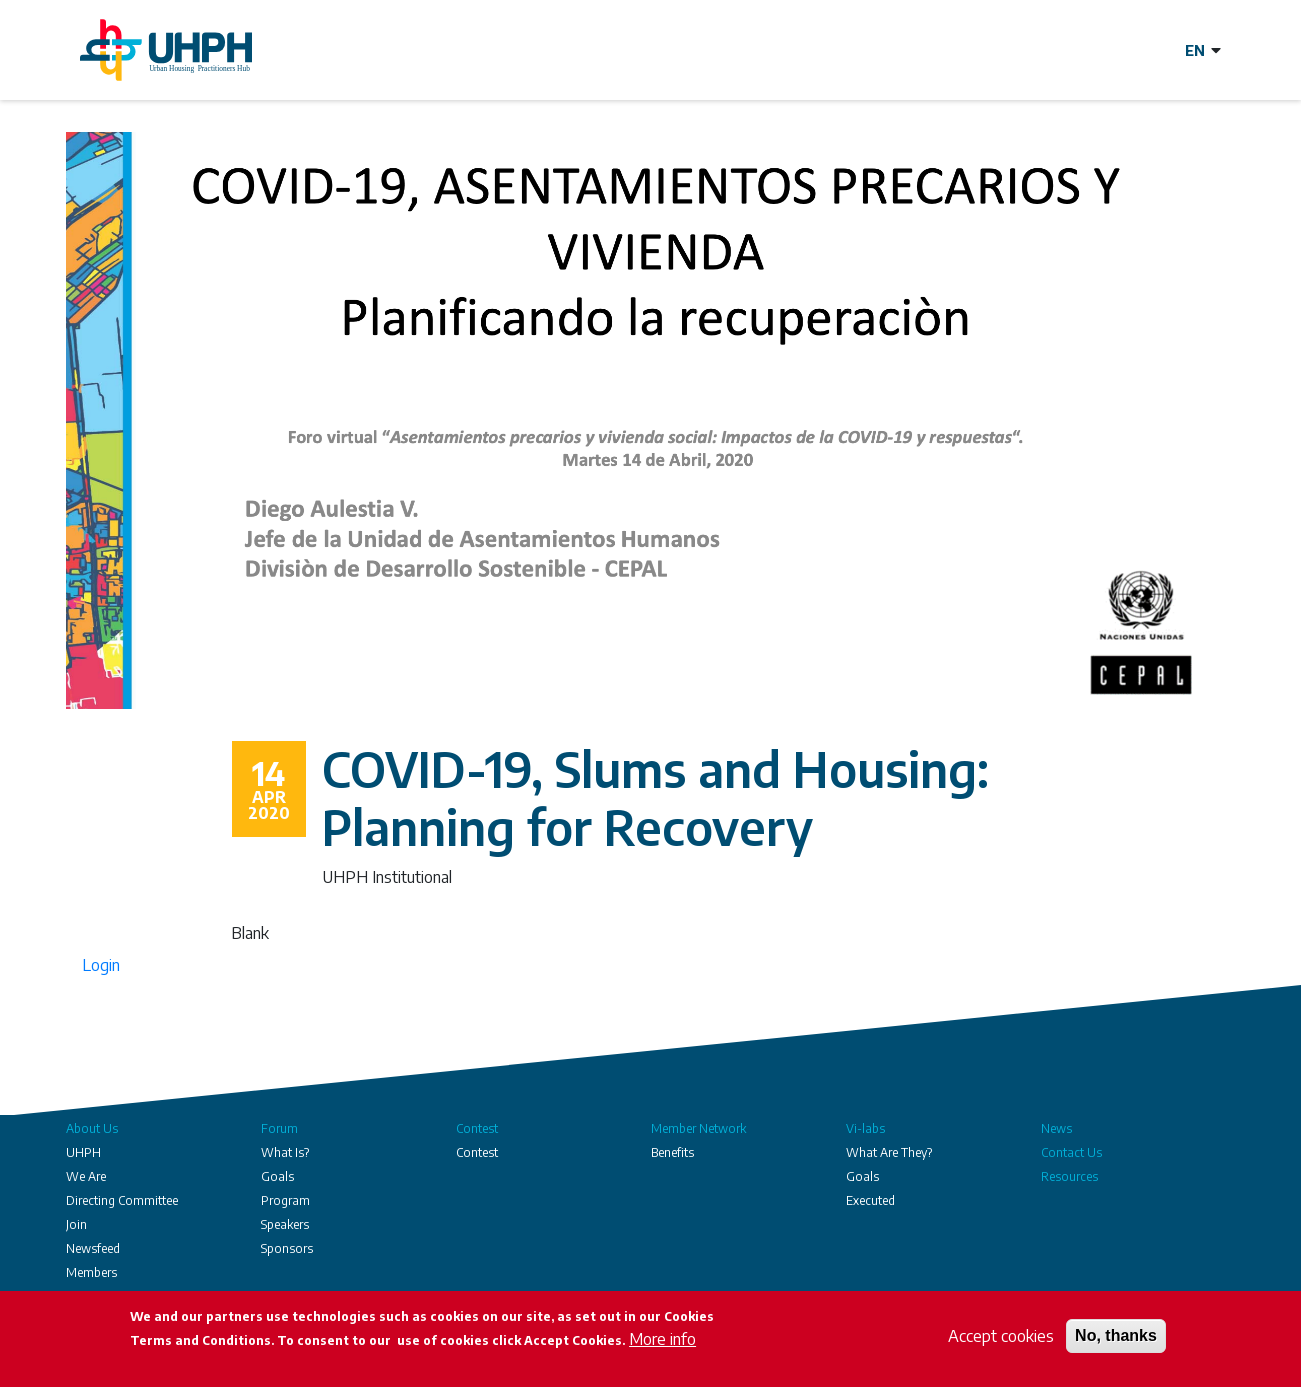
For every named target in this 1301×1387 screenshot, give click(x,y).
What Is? (285, 1152)
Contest (477, 1128)
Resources (1069, 1176)
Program (285, 1200)
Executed (870, 1200)
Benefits (672, 1152)
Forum (279, 1128)
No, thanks (1116, 1336)
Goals (277, 1176)
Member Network (698, 1128)
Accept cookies (1001, 1337)
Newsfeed (93, 1248)
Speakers (285, 1224)
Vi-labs (865, 1128)
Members (91, 1272)
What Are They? (889, 1152)
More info (662, 1340)
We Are (86, 1176)
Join (76, 1224)
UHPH (83, 1152)
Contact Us (1071, 1152)
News (1056, 1128)
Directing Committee (122, 1200)
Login (101, 965)
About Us (92, 1128)
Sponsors (287, 1248)
